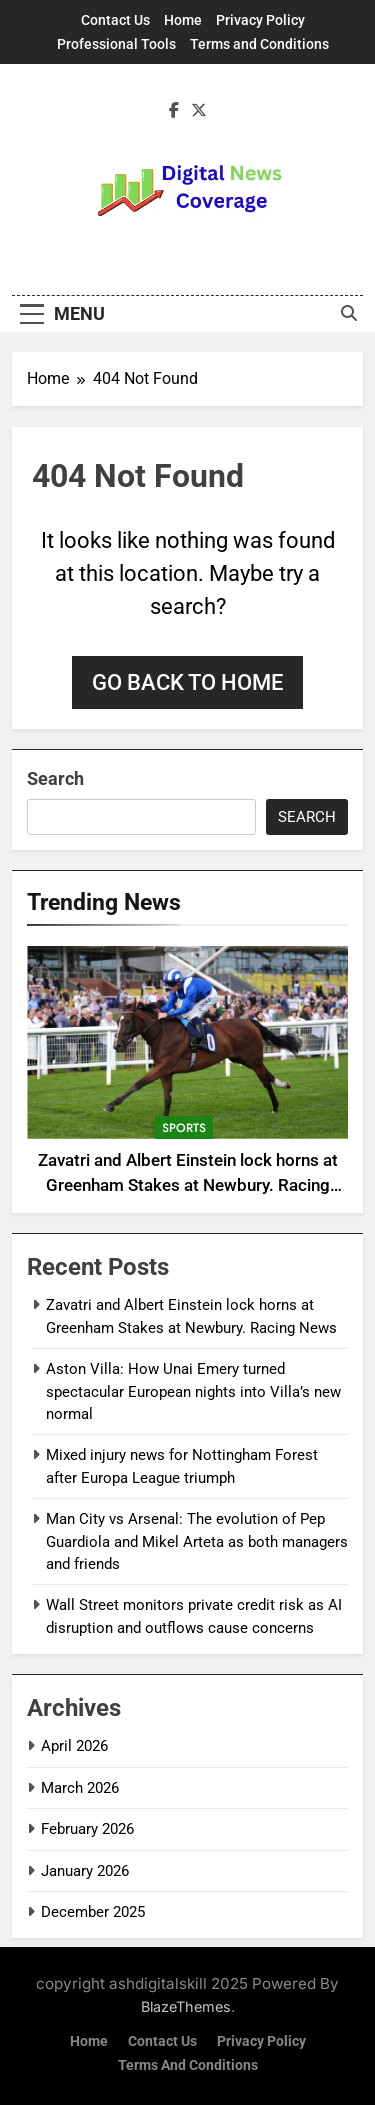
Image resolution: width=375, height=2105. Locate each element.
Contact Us (115, 20)
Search (55, 778)
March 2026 (80, 1788)
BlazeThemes (186, 2006)
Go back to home (187, 682)
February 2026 (87, 1829)
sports (184, 1128)
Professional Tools (116, 44)
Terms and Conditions (259, 44)
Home (183, 20)
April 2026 (74, 1746)
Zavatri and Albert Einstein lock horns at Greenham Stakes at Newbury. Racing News (188, 1185)
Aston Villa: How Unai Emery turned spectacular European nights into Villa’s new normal (193, 1391)
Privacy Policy (260, 20)
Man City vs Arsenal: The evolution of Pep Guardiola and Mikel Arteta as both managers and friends (197, 1541)
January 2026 (85, 1871)
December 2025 (93, 1912)
